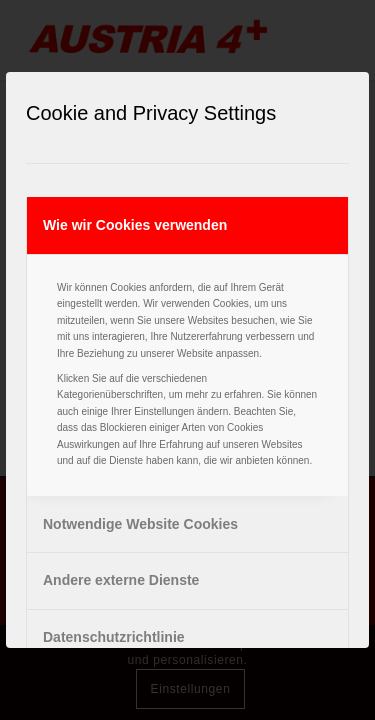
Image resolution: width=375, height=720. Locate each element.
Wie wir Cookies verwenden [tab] (135, 225)
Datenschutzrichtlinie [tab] (114, 637)
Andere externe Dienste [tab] (121, 580)
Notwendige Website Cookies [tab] (140, 524)
